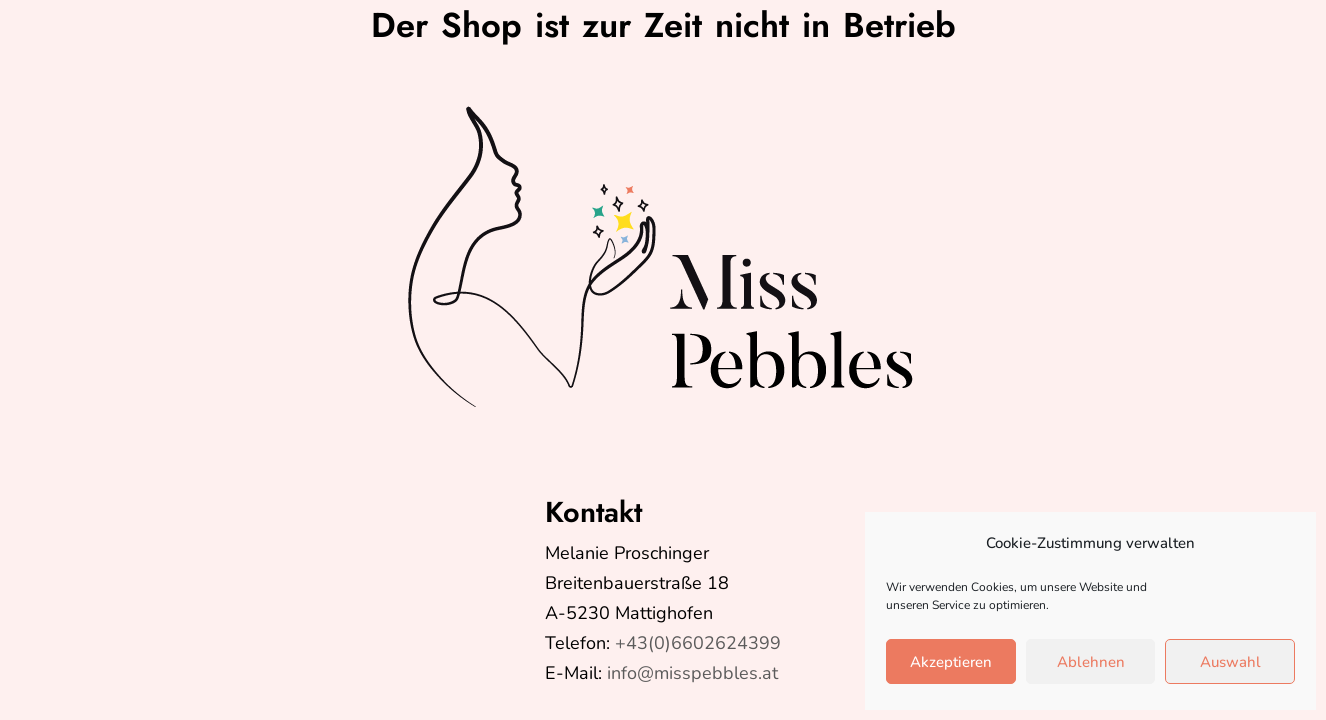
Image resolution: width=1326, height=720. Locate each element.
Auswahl (1230, 662)
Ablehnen (1091, 662)
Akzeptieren (951, 662)
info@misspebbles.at (692, 673)
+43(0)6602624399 (698, 643)
